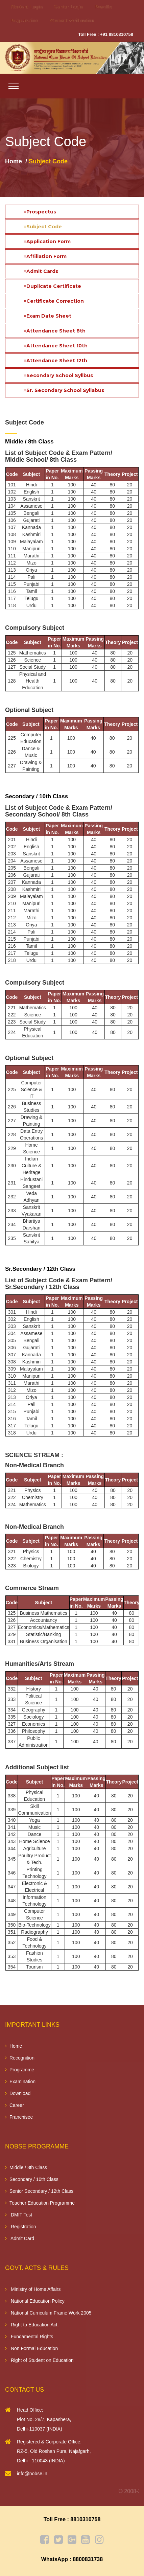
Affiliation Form (45, 256)
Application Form (47, 241)
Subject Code (43, 227)
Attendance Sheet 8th (55, 331)
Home (13, 161)
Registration (20, 2226)
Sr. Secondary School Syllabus (64, 390)
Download (17, 2093)
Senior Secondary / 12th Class (39, 2191)
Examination (20, 2081)
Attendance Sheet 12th (55, 361)
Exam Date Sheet (47, 316)
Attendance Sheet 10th (56, 346)
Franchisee (19, 2117)
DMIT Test (18, 2214)
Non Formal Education (31, 2348)
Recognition (19, 2058)
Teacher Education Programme (40, 2203)
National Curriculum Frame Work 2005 (48, 2313)
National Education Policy (35, 2301)
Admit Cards (41, 271)
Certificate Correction (54, 301)
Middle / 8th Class (26, 2167)
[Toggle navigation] (13, 86)
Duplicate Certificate (52, 286)
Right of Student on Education (39, 2360)
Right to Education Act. (32, 2324)
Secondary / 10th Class (31, 2179)
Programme (19, 2069)
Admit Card (19, 2238)
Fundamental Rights (29, 2336)
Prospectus (40, 212)
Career (14, 2105)
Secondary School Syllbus (58, 375)
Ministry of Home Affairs (33, 2289)
